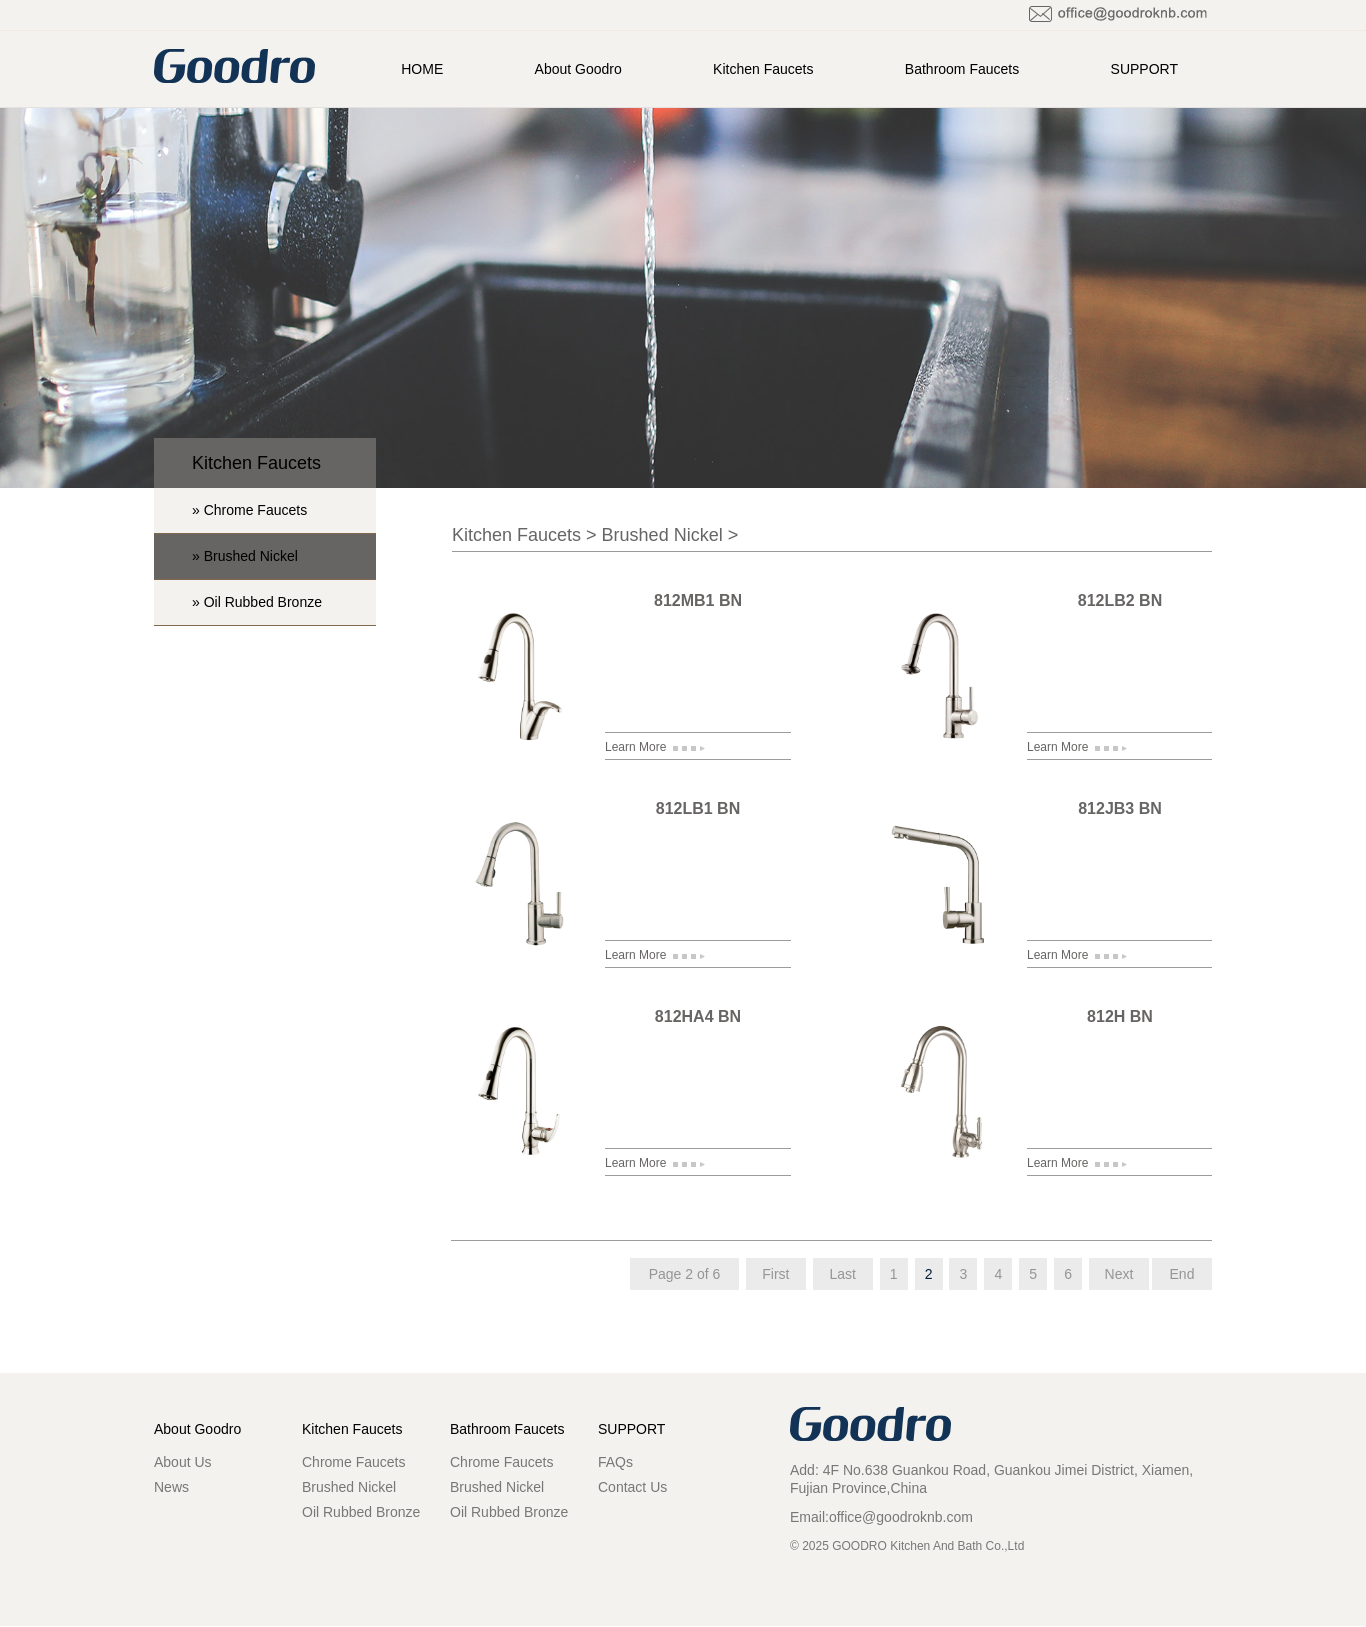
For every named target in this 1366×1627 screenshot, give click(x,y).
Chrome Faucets (353, 1462)
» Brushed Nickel (245, 556)
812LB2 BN (1120, 600)
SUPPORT (1144, 69)
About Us (183, 1462)
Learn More (655, 747)
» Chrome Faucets (249, 510)
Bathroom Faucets (962, 69)
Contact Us (632, 1487)
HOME (422, 69)
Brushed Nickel (662, 535)
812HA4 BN (698, 1016)
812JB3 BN (1120, 808)
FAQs (615, 1462)
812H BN (1120, 1016)
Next (1119, 1274)
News (171, 1487)
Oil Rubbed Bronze (361, 1512)
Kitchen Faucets (763, 69)
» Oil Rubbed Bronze (257, 602)
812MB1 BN (698, 600)
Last (843, 1274)
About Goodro (578, 69)
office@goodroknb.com (901, 1517)
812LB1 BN (698, 808)
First (775, 1274)
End (1182, 1274)
